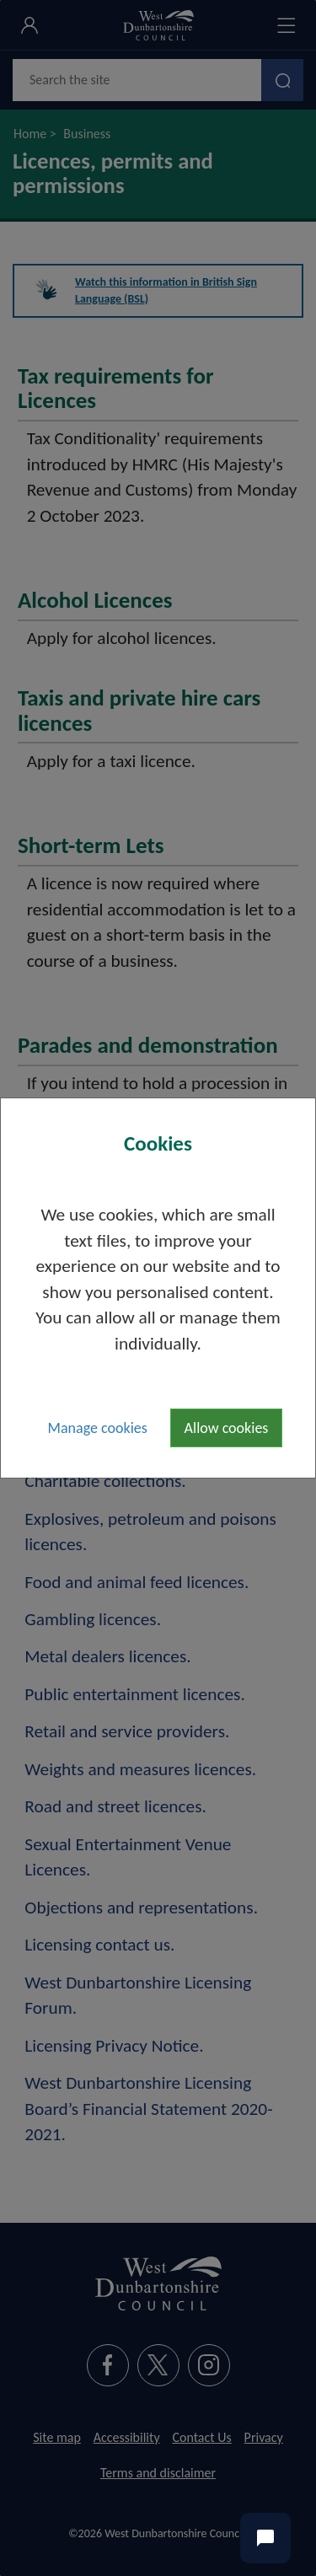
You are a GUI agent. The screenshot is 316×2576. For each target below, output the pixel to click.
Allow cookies (227, 1428)
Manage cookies (97, 1428)
